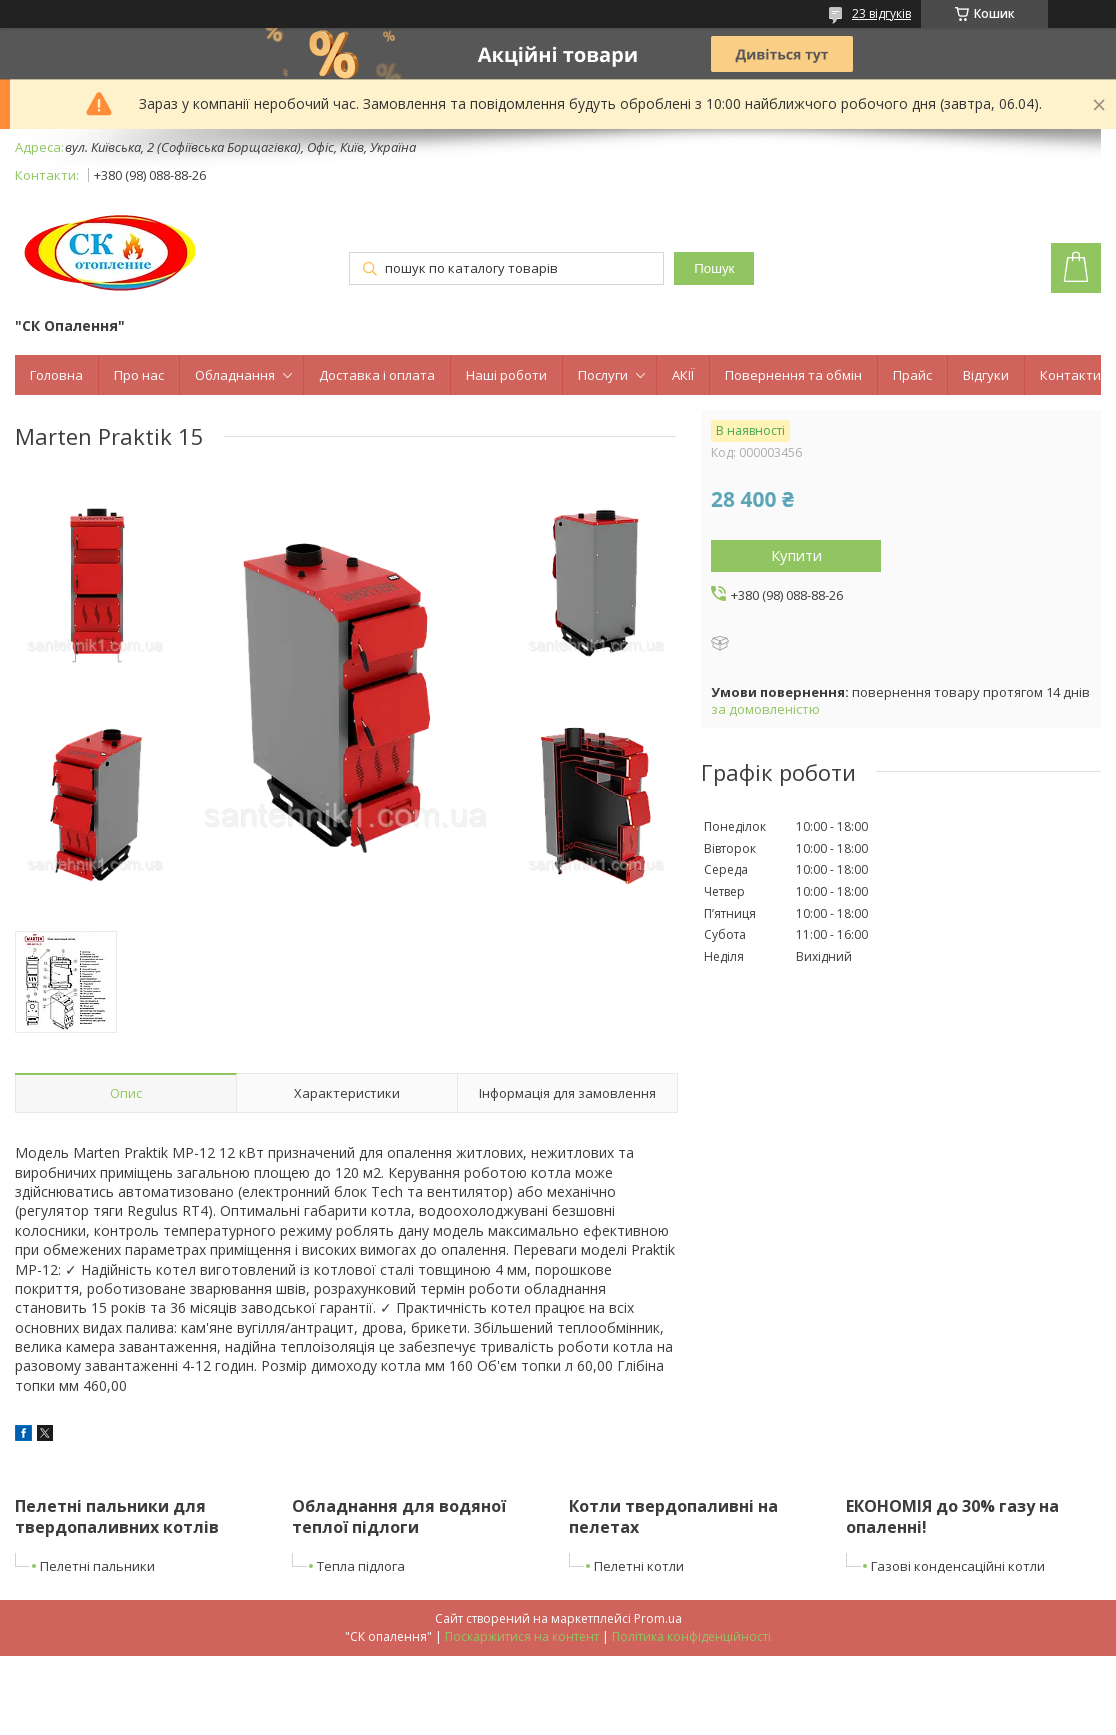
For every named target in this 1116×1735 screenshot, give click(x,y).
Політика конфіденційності (691, 1636)
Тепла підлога (361, 1566)
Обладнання (235, 375)
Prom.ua (658, 1618)
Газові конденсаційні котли (958, 1566)
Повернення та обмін (793, 375)
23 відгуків (881, 13)
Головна (56, 375)
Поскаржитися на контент (522, 1636)
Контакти (1070, 375)
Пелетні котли (639, 1566)
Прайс (912, 375)
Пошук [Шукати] (714, 268)
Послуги (603, 375)
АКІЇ (683, 375)
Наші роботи (506, 375)
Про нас (139, 375)
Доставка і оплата (377, 375)
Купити (796, 555)
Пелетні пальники (97, 1566)
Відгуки (986, 375)
